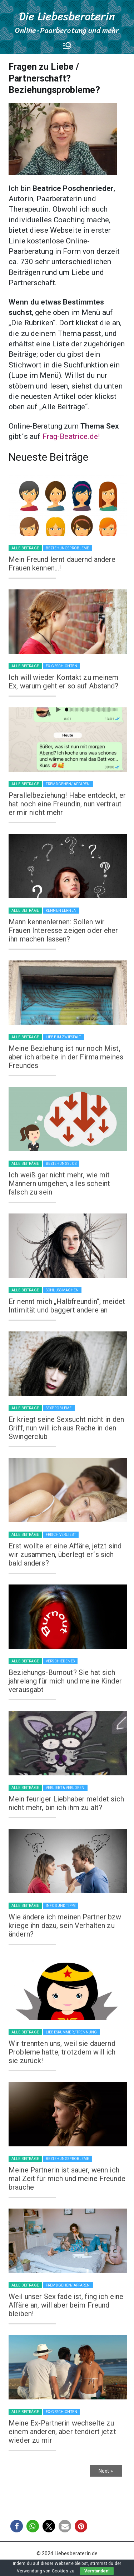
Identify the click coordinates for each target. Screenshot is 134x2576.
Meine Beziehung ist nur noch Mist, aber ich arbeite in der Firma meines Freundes (66, 1057)
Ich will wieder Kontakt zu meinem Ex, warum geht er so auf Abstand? (64, 681)
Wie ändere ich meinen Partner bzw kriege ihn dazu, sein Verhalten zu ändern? (65, 1925)
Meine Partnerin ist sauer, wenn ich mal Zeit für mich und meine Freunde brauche (67, 2178)
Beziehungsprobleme (67, 548)
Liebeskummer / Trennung (71, 2032)
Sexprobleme (59, 1408)
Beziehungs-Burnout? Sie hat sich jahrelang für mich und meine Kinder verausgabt (65, 1681)
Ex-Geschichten (61, 666)
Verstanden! (96, 2570)
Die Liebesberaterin (67, 16)
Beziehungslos (61, 1164)
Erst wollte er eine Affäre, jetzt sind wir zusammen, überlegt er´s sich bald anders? (65, 1554)
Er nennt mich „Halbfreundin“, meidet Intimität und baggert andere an (67, 1305)
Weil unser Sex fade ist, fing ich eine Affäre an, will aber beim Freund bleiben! (66, 2305)
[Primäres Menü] (67, 45)
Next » (106, 2471)
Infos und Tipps (60, 1906)
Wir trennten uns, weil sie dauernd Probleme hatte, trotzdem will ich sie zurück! (62, 2052)
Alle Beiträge (25, 548)
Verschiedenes (60, 1661)
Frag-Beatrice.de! (71, 436)
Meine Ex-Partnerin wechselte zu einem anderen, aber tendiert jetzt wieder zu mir (62, 2431)
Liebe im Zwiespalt (63, 1037)
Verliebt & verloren (65, 1788)
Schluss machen (62, 1290)
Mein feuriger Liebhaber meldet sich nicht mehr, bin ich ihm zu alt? (66, 1803)
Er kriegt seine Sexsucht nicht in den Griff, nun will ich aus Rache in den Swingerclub (66, 1428)
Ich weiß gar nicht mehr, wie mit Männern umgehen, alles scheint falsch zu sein (59, 1183)
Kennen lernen (61, 911)
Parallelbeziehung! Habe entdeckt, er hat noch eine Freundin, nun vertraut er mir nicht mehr (67, 804)
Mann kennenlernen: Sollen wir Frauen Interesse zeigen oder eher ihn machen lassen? (63, 930)
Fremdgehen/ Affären (68, 784)
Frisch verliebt (61, 1535)
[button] (16, 2526)
